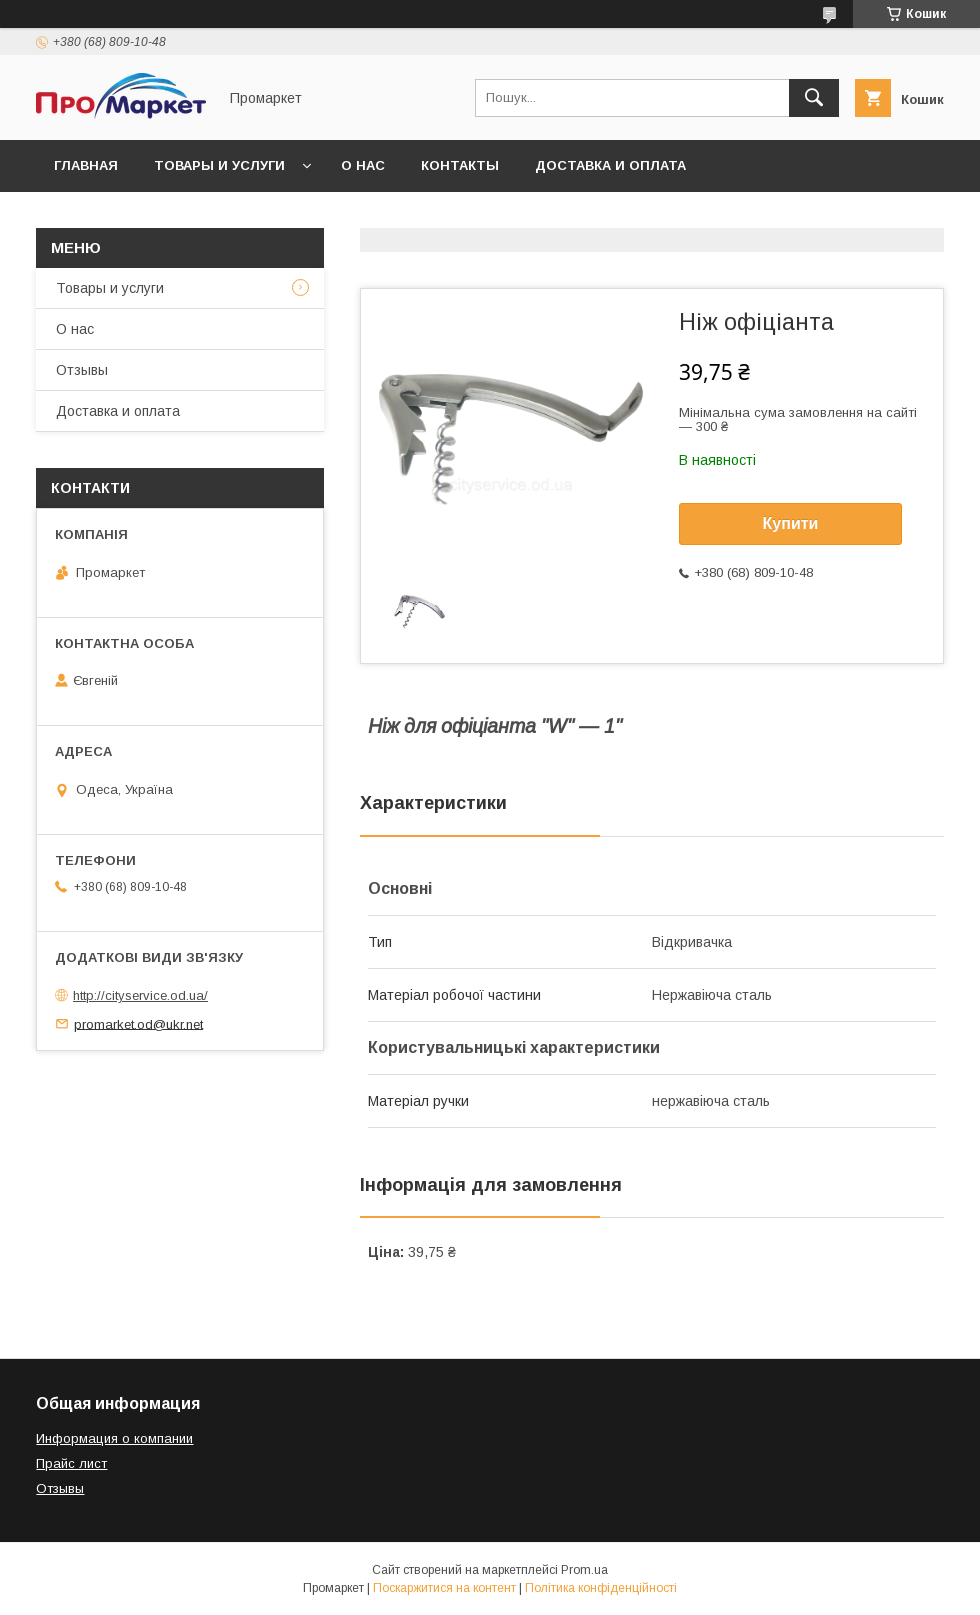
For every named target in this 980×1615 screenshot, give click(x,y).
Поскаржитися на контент (444, 1588)
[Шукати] (814, 98)
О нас (363, 165)
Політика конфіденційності (601, 1588)
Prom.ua (584, 1570)
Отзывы (82, 370)
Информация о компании (114, 1438)
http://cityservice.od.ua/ (140, 995)
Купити (791, 523)
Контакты (460, 165)
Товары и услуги (219, 165)
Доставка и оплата (610, 165)
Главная (86, 165)
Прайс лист (71, 1463)
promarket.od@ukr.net (138, 1023)
